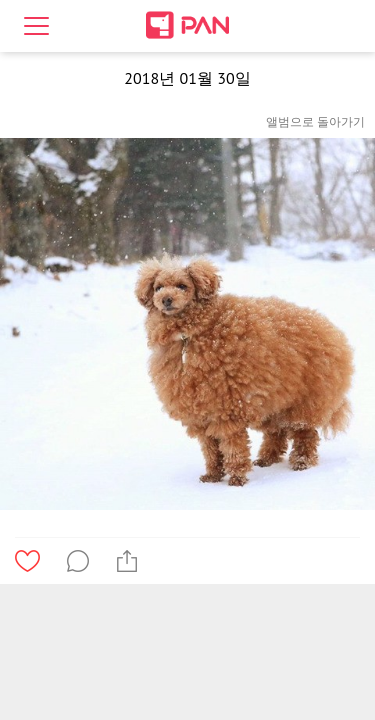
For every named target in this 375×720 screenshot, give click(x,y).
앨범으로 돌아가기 (315, 121)
